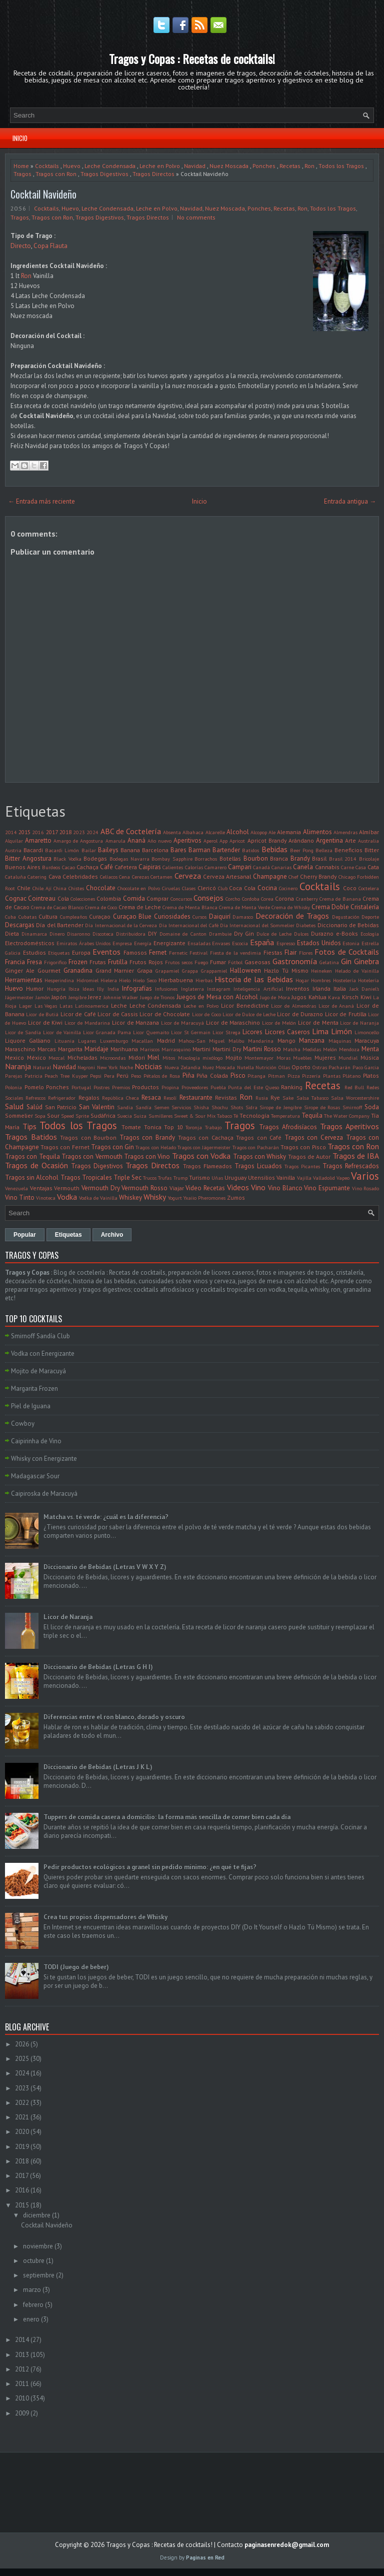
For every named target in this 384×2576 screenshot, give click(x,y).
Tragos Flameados (207, 1166)
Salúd (34, 1107)
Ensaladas (199, 943)
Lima (320, 1031)
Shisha (201, 1107)
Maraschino (20, 1049)
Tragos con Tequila (32, 1156)
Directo (20, 246)
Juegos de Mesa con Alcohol (217, 997)
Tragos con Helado (156, 1147)
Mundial (348, 1057)
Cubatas (27, 916)
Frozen (78, 962)
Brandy (300, 858)
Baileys (108, 850)
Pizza (294, 1075)
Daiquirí (219, 916)
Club (223, 888)
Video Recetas (205, 1188)
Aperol (211, 840)
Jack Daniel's (364, 988)
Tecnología (255, 1115)
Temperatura (285, 1115)
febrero (33, 2304)
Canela (303, 867)
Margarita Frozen (34, 1388)
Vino (258, 1187)
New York (107, 1067)
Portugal (81, 1087)
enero (31, 2319)
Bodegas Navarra (130, 858)
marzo (32, 2289)
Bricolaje (369, 858)
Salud (14, 1106)
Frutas (98, 962)
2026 (22, 2044)
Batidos (250, 850)
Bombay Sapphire (172, 858)
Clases (189, 888)
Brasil (319, 858)
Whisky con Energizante (44, 1458)
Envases (221, 943)
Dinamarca (34, 933)
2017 (52, 832)
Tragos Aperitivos (350, 1126)
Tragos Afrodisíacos (288, 1127)
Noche (126, 1067)
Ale (272, 832)
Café (106, 867)
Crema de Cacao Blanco (57, 907)
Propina (170, 1087)
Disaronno (78, 933)
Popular (25, 1234)
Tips (29, 1126)
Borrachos (205, 858)
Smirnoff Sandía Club (40, 1336)
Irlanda (321, 988)
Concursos (181, 898)
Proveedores (195, 1087)
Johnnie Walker (121, 997)
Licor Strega (226, 1032)
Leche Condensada (110, 166)
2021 (22, 2117)
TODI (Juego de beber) (76, 1967)
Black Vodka (68, 858)
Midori (136, 1057)
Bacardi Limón (62, 850)
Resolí (170, 1097)
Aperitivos (188, 840)
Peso (136, 1075)
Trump (181, 1177)
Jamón (43, 997)
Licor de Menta (318, 1022)
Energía (143, 943)
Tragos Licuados (258, 1166)
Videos (238, 1187)
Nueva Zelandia (182, 1067)
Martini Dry (226, 1049)
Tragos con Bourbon (88, 1137)
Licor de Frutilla (345, 1014)
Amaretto (38, 840)
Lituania (64, 1040)
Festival (199, 952)
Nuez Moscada (229, 166)
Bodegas (95, 858)
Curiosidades (172, 916)
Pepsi (96, 1075)
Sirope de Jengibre (281, 1107)
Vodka (67, 1197)
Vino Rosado (366, 1188)
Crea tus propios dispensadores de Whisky (106, 1917)
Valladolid (324, 1177)
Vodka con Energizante (42, 1353)
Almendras (346, 832)
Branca (279, 858)
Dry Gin (244, 933)
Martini (201, 1049)
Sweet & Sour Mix (195, 1115)
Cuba (10, 916)
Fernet (157, 952)
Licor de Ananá (336, 1005)
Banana (130, 850)
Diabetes (306, 925)
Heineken (321, 970)
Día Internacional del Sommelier (257, 925)
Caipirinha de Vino (36, 1441)
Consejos (209, 898)
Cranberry (307, 898)
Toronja (194, 1127)
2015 (24, 832)
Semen (162, 1107)
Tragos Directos (153, 174)
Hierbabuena (175, 980)
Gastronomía (294, 961)
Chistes (76, 888)
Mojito (234, 1057)
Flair (290, 952)
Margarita (70, 1049)
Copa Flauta (51, 246)
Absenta (172, 832)
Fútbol (235, 962)
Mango (287, 1040)
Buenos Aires (22, 867)
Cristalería (364, 907)
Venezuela (16, 1188)
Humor (35, 988)
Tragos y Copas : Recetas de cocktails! (192, 59)
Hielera (108, 980)
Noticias (148, 1066)
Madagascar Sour (35, 1476)
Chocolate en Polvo (139, 888)
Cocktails (47, 166)
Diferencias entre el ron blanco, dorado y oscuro (114, 1717)
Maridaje (96, 1049)
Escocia (240, 943)
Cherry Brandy (318, 876)
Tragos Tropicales (86, 1177)
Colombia (108, 898)
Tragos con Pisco (303, 1147)
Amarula (116, 840)
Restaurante (196, 1097)
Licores (252, 1032)
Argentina (329, 840)
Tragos (23, 174)
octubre (33, 2260)
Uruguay (235, 1177)
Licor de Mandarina (87, 1022)
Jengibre (77, 997)
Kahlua (317, 997)
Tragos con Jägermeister (204, 1147)
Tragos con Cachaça (206, 1137)
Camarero (215, 867)
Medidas (311, 1049)
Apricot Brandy (267, 840)
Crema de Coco (101, 907)
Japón (59, 997)
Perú (122, 1075)
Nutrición (266, 1067)
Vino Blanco (285, 1188)
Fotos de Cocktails (346, 952)
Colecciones (82, 898)
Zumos (236, 1197)
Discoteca (103, 933)
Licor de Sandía (23, 1032)
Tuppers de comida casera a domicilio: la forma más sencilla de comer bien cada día (167, 1817)
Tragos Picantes (302, 1166)
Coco (349, 888)
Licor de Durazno (300, 1014)
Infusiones (166, 988)
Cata (373, 867)
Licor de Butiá (42, 1014)
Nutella (245, 1067)
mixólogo (212, 1057)
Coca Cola (242, 888)
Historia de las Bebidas (253, 979)
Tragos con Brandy (147, 1137)
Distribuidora (131, 933)
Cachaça (87, 867)
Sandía (144, 1107)
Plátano (351, 1075)
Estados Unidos (319, 943)
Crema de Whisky (291, 907)
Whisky (155, 1197)
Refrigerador (62, 1097)
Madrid (166, 1040)
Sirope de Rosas (322, 1107)
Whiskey (130, 1197)
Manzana (311, 1040)
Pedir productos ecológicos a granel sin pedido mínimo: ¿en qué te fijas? (150, 1867)
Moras (283, 1057)
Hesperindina (59, 980)
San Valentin (96, 1107)
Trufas (165, 1177)
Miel (154, 1057)
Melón (330, 1049)
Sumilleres (160, 1115)
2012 (22, 2369)
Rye (275, 1097)
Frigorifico (55, 962)
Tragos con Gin (112, 1147)
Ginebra (366, 961)
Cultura (48, 916)
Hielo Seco (144, 980)
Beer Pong (302, 850)
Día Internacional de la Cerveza (121, 925)
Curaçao (99, 916)
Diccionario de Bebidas (349, 925)
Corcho (233, 898)
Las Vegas (46, 1005)
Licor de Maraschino (233, 1022)
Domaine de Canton (183, 933)
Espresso (285, 943)
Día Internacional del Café (188, 925)
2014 (11, 832)
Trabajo (213, 1127)
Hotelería (368, 980)
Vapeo (343, 1177)
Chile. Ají (42, 888)
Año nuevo (160, 840)
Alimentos (317, 832)
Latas (66, 1005)
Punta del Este (245, 1087)
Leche (119, 1005)
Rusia (262, 1097)
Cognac (15, 898)
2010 (22, 2398)
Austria (13, 850)
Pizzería (311, 1075)
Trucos (149, 1177)
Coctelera (368, 888)
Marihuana (124, 1049)
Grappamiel (214, 970)
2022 (22, 2102)
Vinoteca (46, 1197)
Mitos (168, 1057)
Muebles (302, 1057)
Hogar (302, 980)
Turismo (199, 1177)
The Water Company (347, 1115)
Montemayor (259, 1057)
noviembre (38, 2246)
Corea (267, 898)
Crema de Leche (139, 907)
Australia (368, 840)
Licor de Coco (206, 1014)
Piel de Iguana (30, 1406)
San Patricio (61, 1107)
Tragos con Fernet (64, 1147)
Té (236, 1115)
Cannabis (327, 867)
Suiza (140, 1115)
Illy (100, 988)
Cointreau (42, 898)
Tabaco (224, 1115)
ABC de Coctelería (130, 831)
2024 (92, 832)
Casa (361, 867)
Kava (334, 997)
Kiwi (366, 997)
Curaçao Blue (132, 916)
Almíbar (369, 832)
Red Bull (354, 1087)
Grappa (190, 970)
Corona (284, 898)
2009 (22, 2413)
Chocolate (101, 888)
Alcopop (258, 832)
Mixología (189, 1057)
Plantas (331, 1075)
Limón (341, 1031)
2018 (66, 832)
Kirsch (350, 997)
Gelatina (329, 962)
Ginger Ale (19, 970)
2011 (22, 2383)
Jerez (95, 997)
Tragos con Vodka (201, 1156)
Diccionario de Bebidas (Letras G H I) (98, 1667)
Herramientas (23, 980)
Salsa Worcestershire (355, 1097)
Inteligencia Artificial (258, 988)
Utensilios (261, 1177)
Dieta (12, 933)
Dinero (57, 933)
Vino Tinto (19, 1197)
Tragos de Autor (309, 1156)
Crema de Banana (340, 898)
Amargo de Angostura (78, 840)
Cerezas (140, 876)
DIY (152, 933)
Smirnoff (352, 1107)
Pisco (238, 1075)
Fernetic (178, 952)
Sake (288, 1097)
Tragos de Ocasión (36, 1165)
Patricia (33, 1075)
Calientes (172, 867)
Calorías (194, 867)
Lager (25, 1005)
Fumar (218, 962)
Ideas (88, 988)
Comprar (157, 898)
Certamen (161, 876)
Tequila (312, 1115)
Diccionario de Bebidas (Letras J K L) (98, 1767)
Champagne (270, 876)
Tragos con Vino (147, 1156)
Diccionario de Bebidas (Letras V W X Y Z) (105, 1567)
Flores (305, 952)
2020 (22, 2131)
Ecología (369, 933)
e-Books (347, 933)
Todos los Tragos (341, 166)
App (224, 840)
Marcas (47, 1049)
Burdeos (51, 867)
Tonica (153, 1127)
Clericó (207, 888)
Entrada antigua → (350, 501)
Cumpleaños (73, 916)
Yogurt (175, 1197)
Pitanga (257, 1075)
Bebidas (275, 849)
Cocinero (288, 888)
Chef (293, 876)
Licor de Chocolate (165, 1014)
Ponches (264, 166)
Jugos (299, 997)
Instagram (218, 988)
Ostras (319, 1067)
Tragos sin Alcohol (31, 1177)
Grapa (144, 970)
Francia (15, 962)
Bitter (371, 850)
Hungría (56, 988)
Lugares (87, 1040)
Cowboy (22, 1423)
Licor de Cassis (118, 1014)
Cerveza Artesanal (227, 876)
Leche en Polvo (160, 166)
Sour (53, 1115)
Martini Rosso (262, 1049)
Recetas (290, 166)
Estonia (351, 943)
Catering (37, 876)
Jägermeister (19, 997)
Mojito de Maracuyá (38, 1371)
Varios (365, 1176)
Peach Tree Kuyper (66, 1075)
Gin (346, 961)
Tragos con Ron (56, 174)
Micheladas (83, 1057)
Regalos (89, 1097)
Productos (145, 1087)
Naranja (18, 1066)
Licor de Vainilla (61, 1032)
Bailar (89, 850)
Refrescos (36, 1097)
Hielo (124, 980)
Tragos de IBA (356, 1156)
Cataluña (15, 876)
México (36, 1057)
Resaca (151, 1097)
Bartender (226, 850)
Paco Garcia (365, 1067)
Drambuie (220, 933)
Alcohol (237, 832)
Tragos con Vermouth (92, 1156)
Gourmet (49, 970)
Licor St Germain (190, 1032)
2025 (22, 2058)
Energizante (170, 943)
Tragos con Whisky (259, 1156)
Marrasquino (176, 1049)
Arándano (301, 840)
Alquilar (14, 840)
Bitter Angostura (28, 858)
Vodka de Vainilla (98, 1197)
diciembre (36, 2215)
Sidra (252, 1107)
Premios (121, 1087)
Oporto (301, 1067)
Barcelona (155, 850)
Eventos (106, 952)
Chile (23, 888)
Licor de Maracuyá (182, 1022)
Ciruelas (171, 888)
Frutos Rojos (146, 962)
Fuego (201, 962)
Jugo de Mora (275, 997)
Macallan (142, 1040)
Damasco (242, 916)
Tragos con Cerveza (313, 1137)
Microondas (113, 1057)
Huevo (71, 166)
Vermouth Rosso (145, 1188)
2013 (22, 2354)
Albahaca (193, 832)
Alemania (289, 832)
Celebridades (80, 876)
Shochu (220, 1107)
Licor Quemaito (150, 1032)
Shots (236, 1107)
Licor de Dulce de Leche (249, 1014)
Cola (63, 898)
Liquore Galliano (27, 1040)
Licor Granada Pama (107, 1032)
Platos (371, 1075)
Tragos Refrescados (350, 1166)
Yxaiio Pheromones (205, 1197)
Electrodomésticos (29, 943)
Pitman (276, 1075)
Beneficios (348, 850)
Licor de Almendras (293, 1005)
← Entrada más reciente (41, 501)
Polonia (13, 1087)
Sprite (82, 1115)
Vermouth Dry (101, 1188)
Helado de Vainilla (357, 970)
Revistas (226, 1097)
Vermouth (67, 1188)
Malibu (236, 1040)
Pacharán (339, 1067)
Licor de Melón (279, 1022)
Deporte (370, 916)
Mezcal (56, 1057)
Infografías (137, 988)
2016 (38, 832)
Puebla (218, 1087)
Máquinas (339, 1040)
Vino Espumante (327, 1188)
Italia (340, 988)
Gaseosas (257, 962)
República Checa (120, 1097)
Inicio (20, 138)
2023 (79, 832)
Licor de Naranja (359, 1022)
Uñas (217, 1177)
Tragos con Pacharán (255, 1147)
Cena (124, 876)
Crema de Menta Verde (244, 907)
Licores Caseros (287, 1032)
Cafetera (125, 867)
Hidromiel (87, 980)
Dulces (301, 933)
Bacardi (33, 850)
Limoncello (366, 1032)
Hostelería (344, 980)
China (60, 888)
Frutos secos (178, 962)
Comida (134, 898)
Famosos (135, 952)
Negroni (86, 1067)
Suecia (124, 1115)
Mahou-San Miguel (201, 1040)
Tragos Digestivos (104, 174)
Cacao (68, 867)
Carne (347, 867)
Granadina (78, 970)
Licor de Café (78, 1014)
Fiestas (273, 952)
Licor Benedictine (245, 1005)
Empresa (122, 943)
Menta (370, 1049)
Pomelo (34, 1087)
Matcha (291, 1049)
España (262, 942)
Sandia (125, 1107)
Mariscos (150, 1049)
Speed (67, 1115)
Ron (309, 166)
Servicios (181, 1107)
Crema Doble (330, 907)
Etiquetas (59, 952)
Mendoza (349, 1049)
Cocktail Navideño (43, 194)
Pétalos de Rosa (162, 1075)
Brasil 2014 (343, 858)
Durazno (322, 933)
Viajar (177, 1188)
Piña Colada (212, 1075)
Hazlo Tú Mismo (286, 970)
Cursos (199, 916)
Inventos (298, 988)
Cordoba (251, 898)
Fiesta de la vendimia (236, 952)
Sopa (40, 1115)
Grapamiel (167, 970)
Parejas (13, 1075)
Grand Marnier (115, 970)
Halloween (245, 970)
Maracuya (366, 1040)
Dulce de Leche (274, 933)
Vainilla (285, 1177)
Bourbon (256, 858)
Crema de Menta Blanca (190, 907)
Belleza (324, 850)
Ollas (284, 1067)
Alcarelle (215, 832)
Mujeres (325, 1057)
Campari (240, 867)
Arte (350, 840)
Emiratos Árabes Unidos (83, 943)
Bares (178, 850)
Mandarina (261, 1040)
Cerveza (187, 876)
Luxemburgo (114, 1040)
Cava (54, 876)
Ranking (291, 1087)
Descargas (19, 925)
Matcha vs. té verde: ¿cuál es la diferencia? (106, 1517)
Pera (109, 1075)
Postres (102, 1087)
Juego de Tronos (157, 997)
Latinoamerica (91, 1005)
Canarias (282, 867)
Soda (371, 1107)
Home (21, 166)
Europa (81, 952)
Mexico (14, 1057)
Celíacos (109, 876)
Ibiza (74, 988)
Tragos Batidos (31, 1137)
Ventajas (41, 1188)
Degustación (346, 916)
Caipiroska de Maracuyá (44, 1493)
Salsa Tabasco (312, 1097)
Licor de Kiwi (45, 1022)
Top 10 (173, 1127)
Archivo (112, 1234)
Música (369, 1057)
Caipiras (149, 867)
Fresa (34, 962)
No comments (196, 217)
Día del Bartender (60, 925)
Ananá (137, 840)
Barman (199, 850)
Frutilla (118, 962)
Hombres (320, 980)
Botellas (230, 858)
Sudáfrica (103, 1115)
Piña (188, 1075)
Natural (42, 1067)
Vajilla (304, 1177)
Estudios (34, 952)
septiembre (38, 2275)
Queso (272, 1087)
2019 (22, 2146)
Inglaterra (192, 988)
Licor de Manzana (136, 1022)
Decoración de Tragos (292, 916)
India (113, 988)
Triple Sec (128, 1177)
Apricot (237, 840)
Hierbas (204, 980)
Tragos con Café (259, 1137)
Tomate (131, 1127)
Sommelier (19, 1115)
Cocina (267, 888)
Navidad (195, 166)
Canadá (261, 867)
